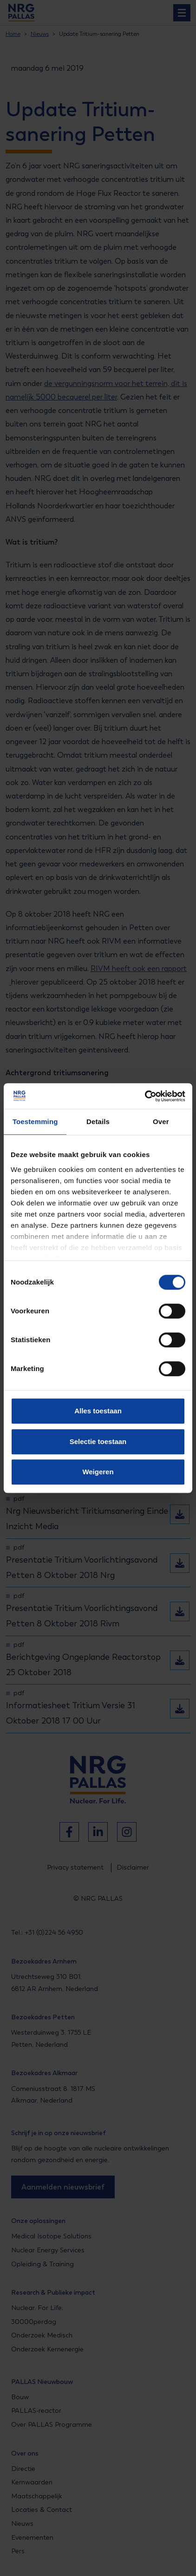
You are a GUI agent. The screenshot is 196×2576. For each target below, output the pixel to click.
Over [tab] (161, 1121)
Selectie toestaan (98, 1441)
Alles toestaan (98, 1411)
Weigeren (97, 1472)
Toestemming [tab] (35, 1121)
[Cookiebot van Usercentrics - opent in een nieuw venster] (144, 1096)
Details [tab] (98, 1121)
